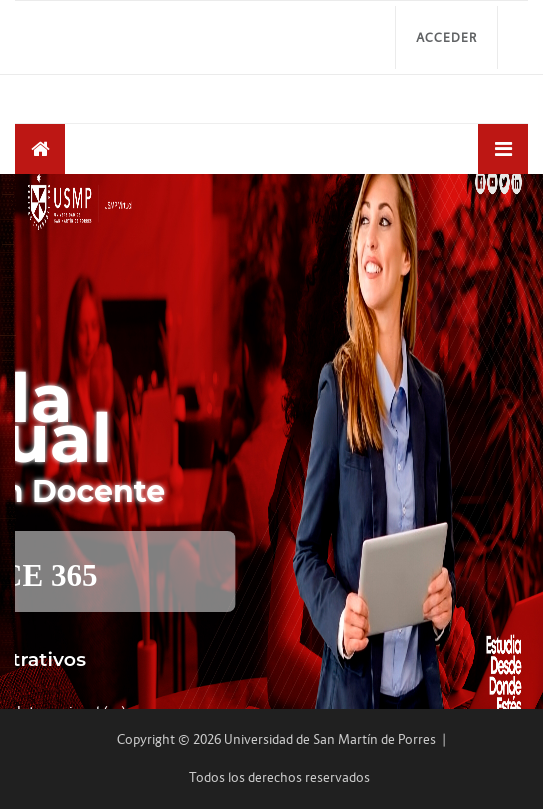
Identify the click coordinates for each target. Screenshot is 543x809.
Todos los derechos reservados (279, 777)
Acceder (446, 37)
